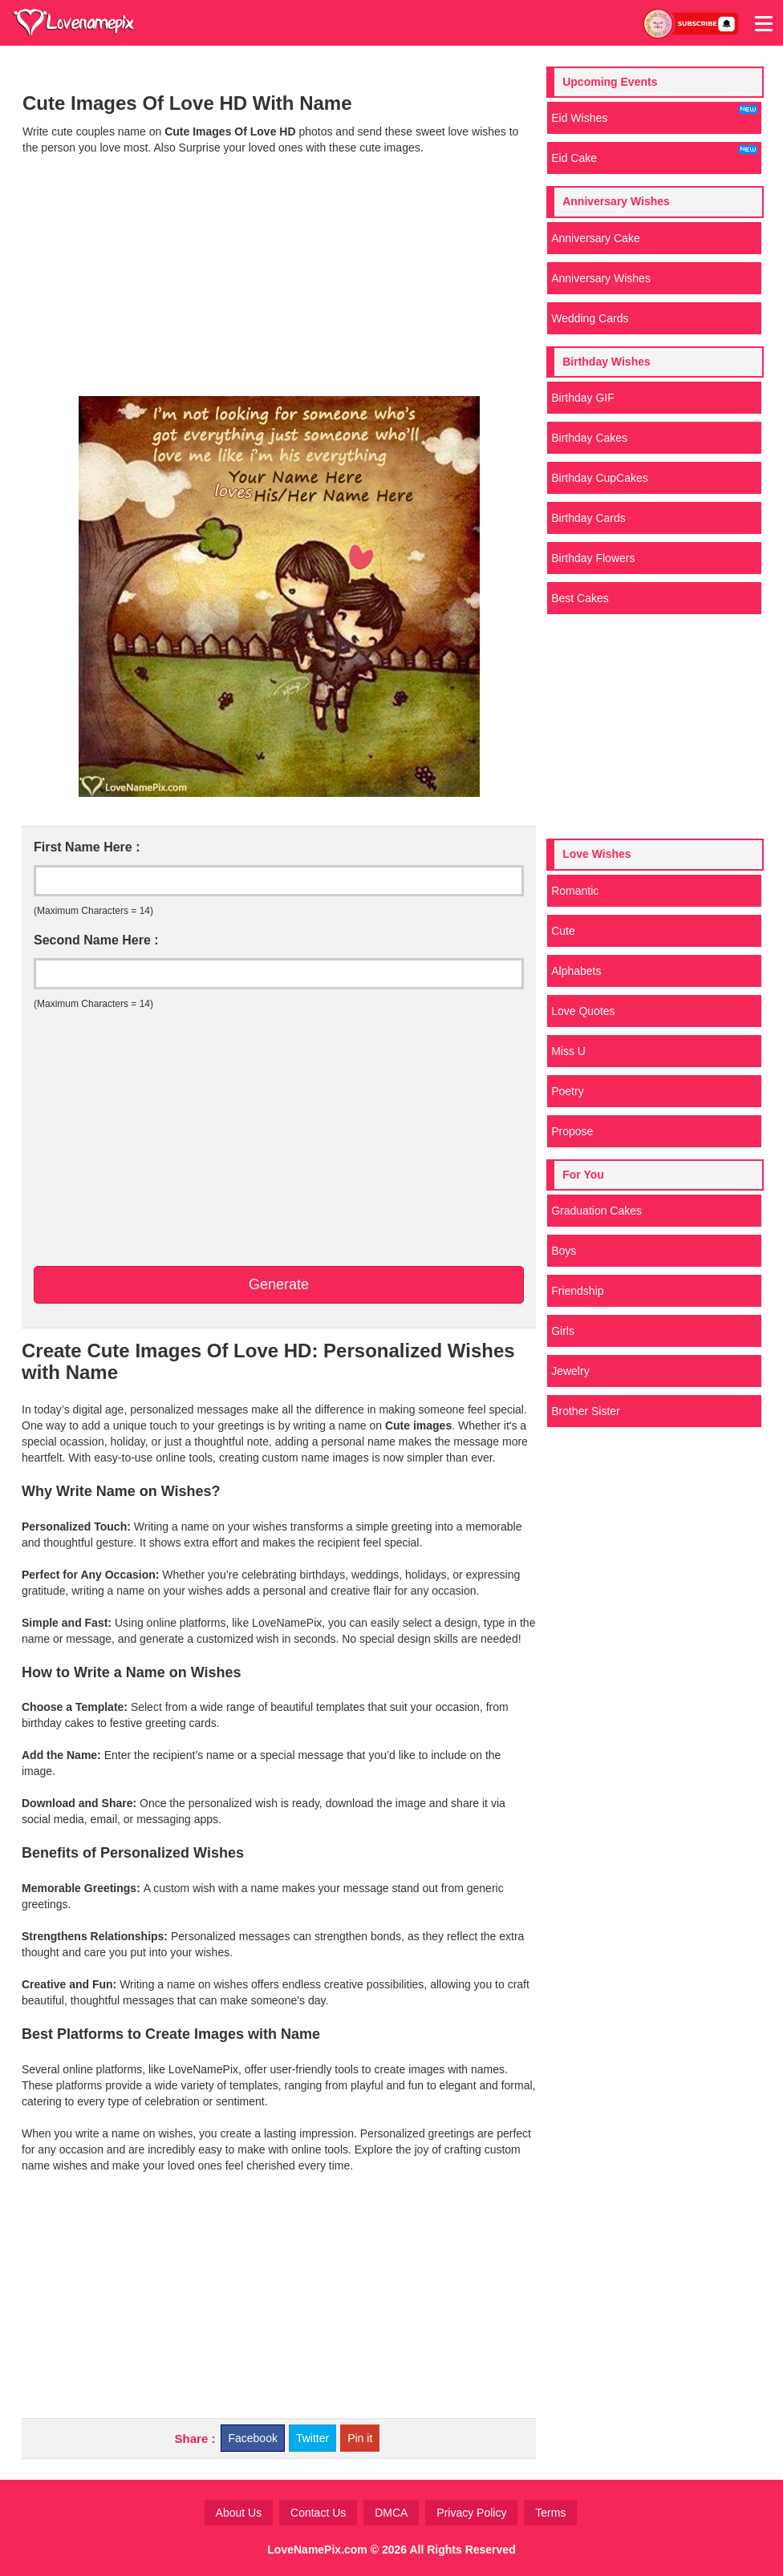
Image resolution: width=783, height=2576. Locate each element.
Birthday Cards (588, 518)
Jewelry (570, 1371)
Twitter (312, 2438)
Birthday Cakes (589, 437)
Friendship (577, 1290)
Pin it (359, 2438)
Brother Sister (585, 1411)
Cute (563, 930)
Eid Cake (654, 154)
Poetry (567, 1091)
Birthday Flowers (593, 558)
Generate (279, 1284)
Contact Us (318, 2512)
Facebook (252, 2438)
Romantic (574, 890)
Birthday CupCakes (599, 477)
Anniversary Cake (595, 238)
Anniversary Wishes (601, 278)
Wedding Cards (589, 318)
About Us (239, 2512)
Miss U (568, 1051)
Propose (572, 1131)
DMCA (391, 2512)
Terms (550, 2512)
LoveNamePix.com (317, 2549)
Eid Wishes (654, 114)
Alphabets (576, 970)
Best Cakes (580, 598)
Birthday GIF (583, 397)
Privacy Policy (471, 2512)
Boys (563, 1250)
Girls (562, 1330)
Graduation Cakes (596, 1210)
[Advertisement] (279, 276)
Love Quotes (583, 1011)
